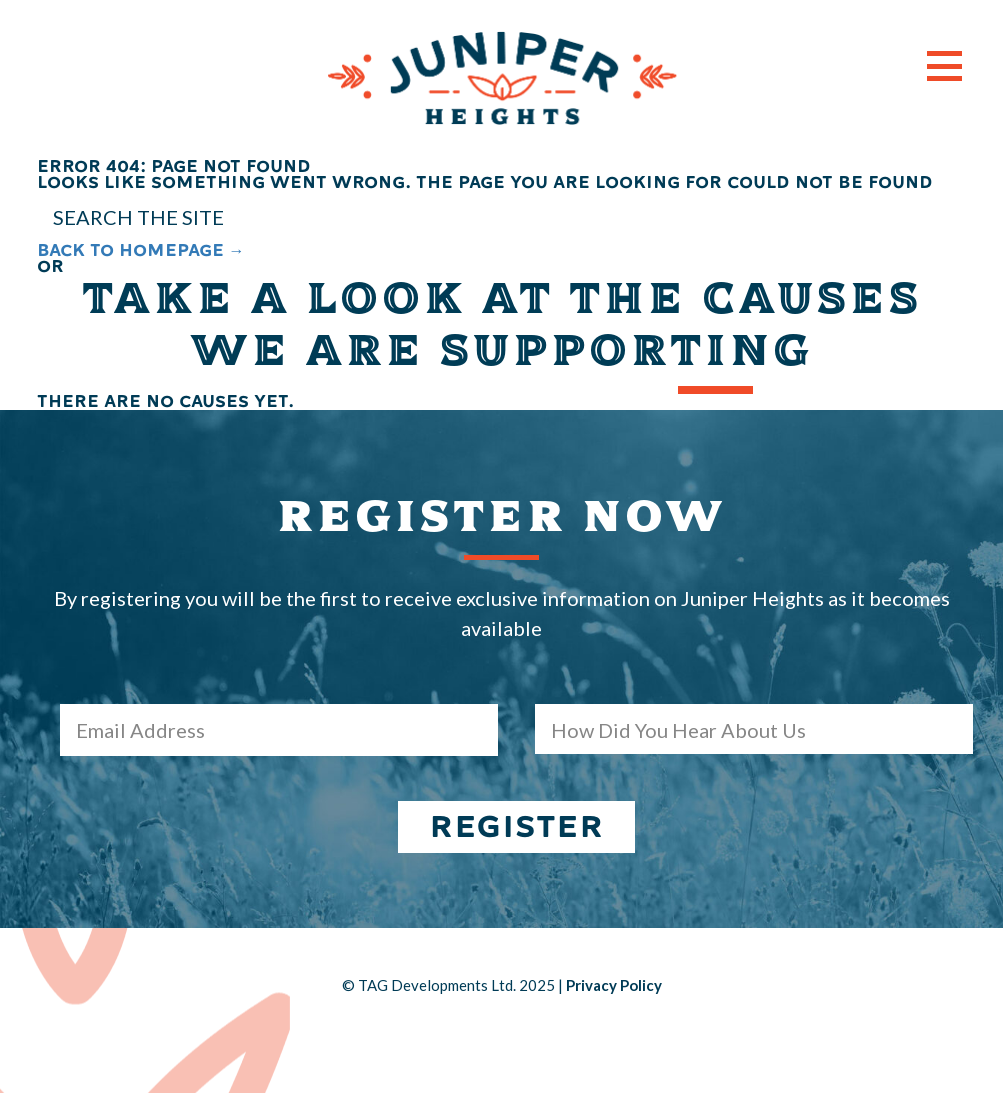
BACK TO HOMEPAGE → (141, 250)
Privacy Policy (614, 985)
